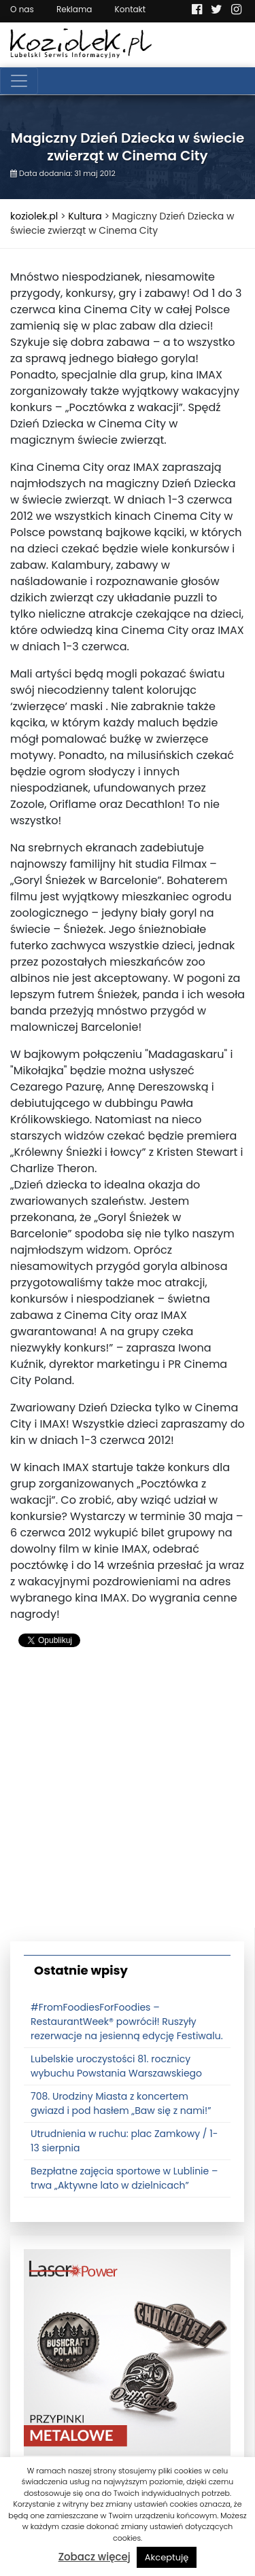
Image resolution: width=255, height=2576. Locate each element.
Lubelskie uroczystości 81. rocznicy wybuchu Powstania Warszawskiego (116, 2066)
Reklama (74, 9)
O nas (22, 9)
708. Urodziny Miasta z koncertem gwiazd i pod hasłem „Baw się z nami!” (121, 2103)
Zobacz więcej (94, 2556)
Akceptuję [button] (167, 2557)
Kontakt (130, 9)
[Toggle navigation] (19, 80)
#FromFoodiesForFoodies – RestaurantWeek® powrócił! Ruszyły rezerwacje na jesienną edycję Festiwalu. (127, 2021)
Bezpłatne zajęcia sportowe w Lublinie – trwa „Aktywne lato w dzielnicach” (124, 2178)
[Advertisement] (127, 1800)
